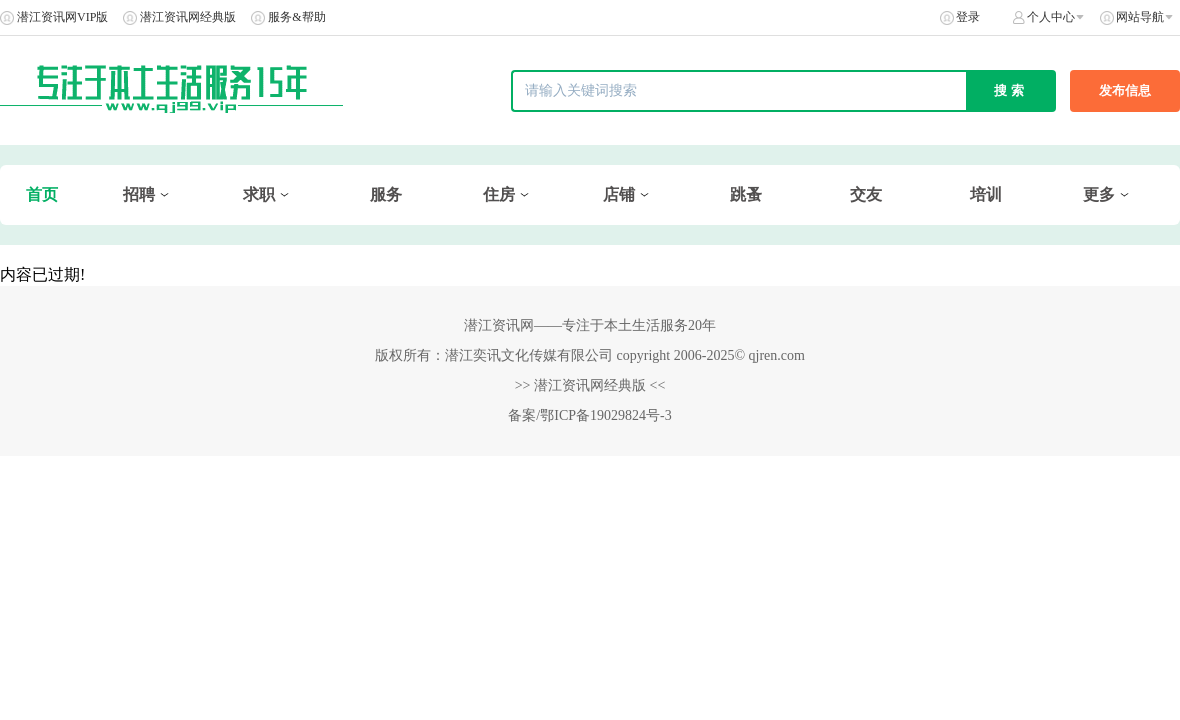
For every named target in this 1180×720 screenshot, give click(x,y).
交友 (866, 194)
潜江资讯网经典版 (188, 17)
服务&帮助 (296, 17)
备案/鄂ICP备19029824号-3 (589, 415)
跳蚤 (746, 194)
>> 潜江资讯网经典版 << (590, 385)
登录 (968, 17)
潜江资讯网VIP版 (62, 17)
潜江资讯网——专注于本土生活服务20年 (590, 325)
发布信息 (1125, 90)
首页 (42, 194)
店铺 (619, 194)
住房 (499, 194)
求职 (259, 194)
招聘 (139, 194)
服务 (386, 194)
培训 (986, 194)
